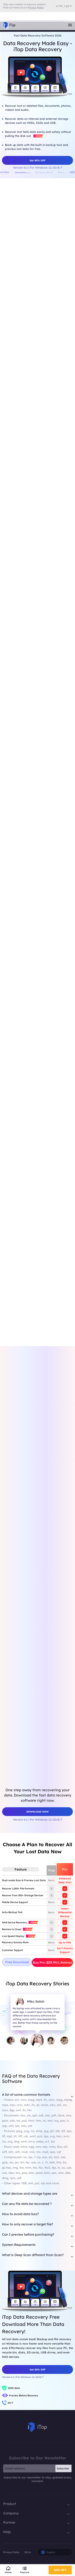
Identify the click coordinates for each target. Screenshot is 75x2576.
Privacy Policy (11, 2553)
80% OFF (60, 2570)
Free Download (17, 1963)
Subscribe (63, 2469)
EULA (28, 2553)
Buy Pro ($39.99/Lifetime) (52, 1964)
